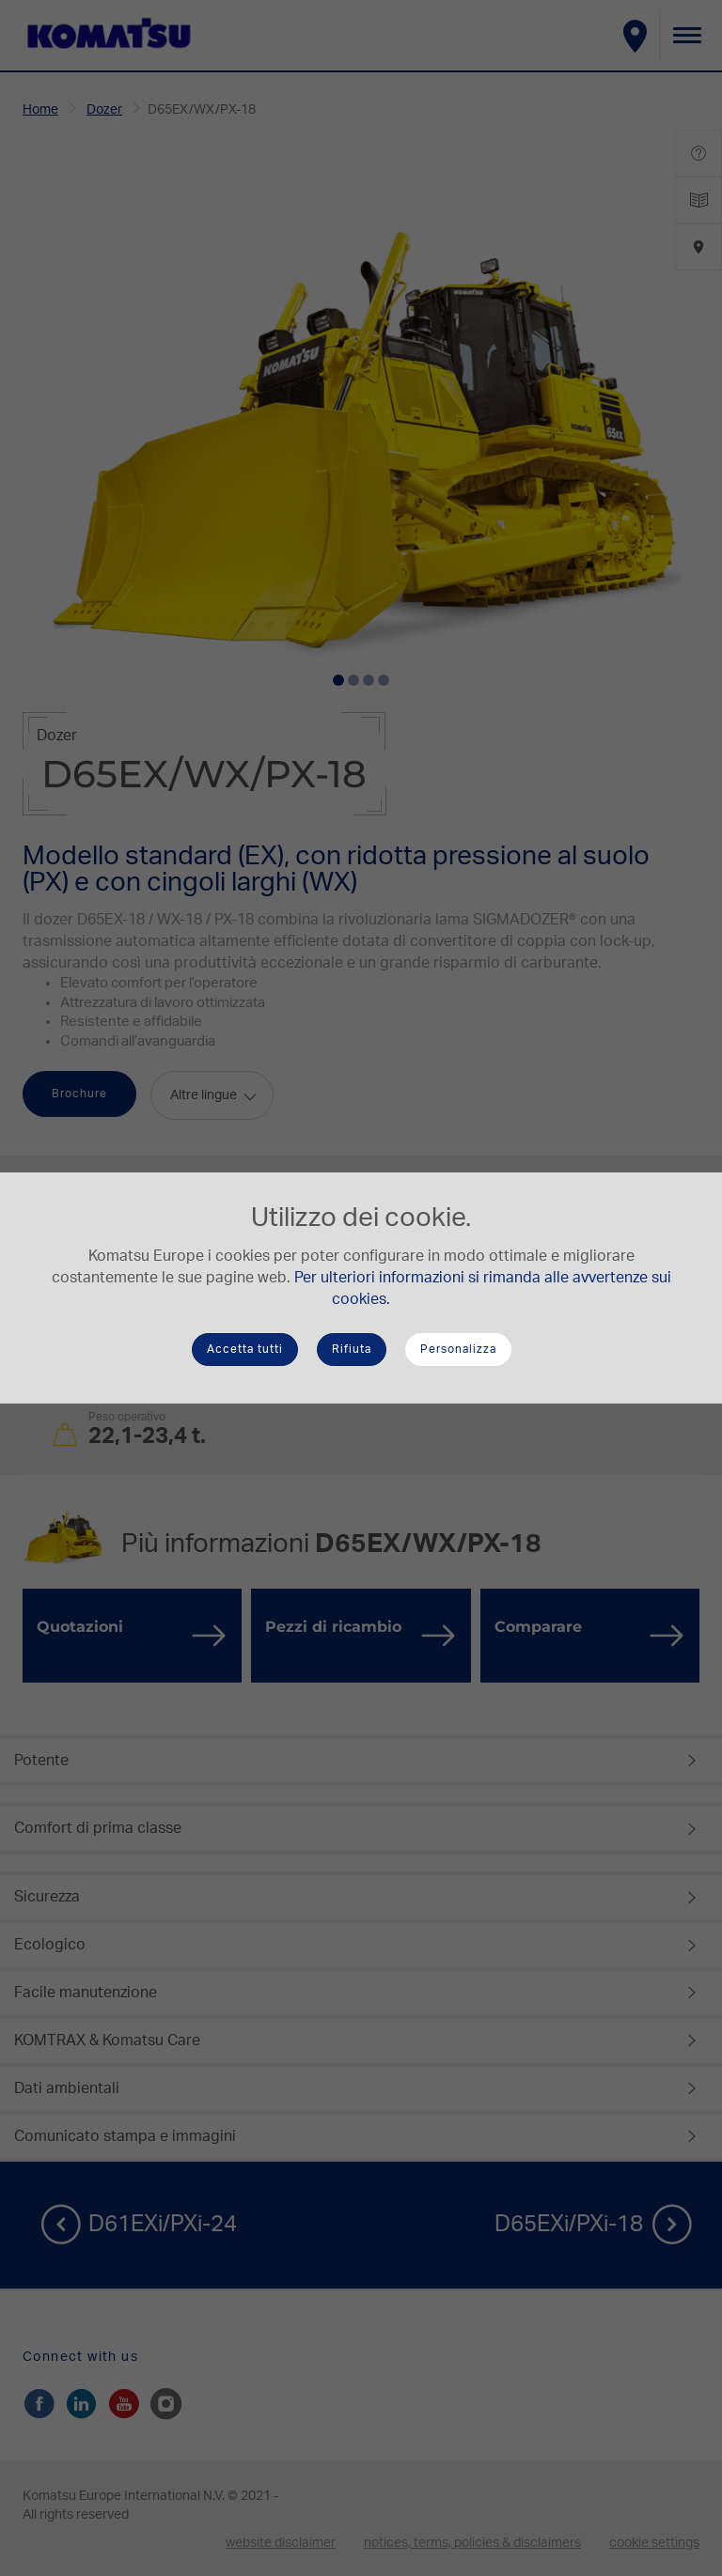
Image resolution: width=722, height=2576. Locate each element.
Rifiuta (351, 1349)
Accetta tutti (245, 1349)
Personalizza (458, 1349)
